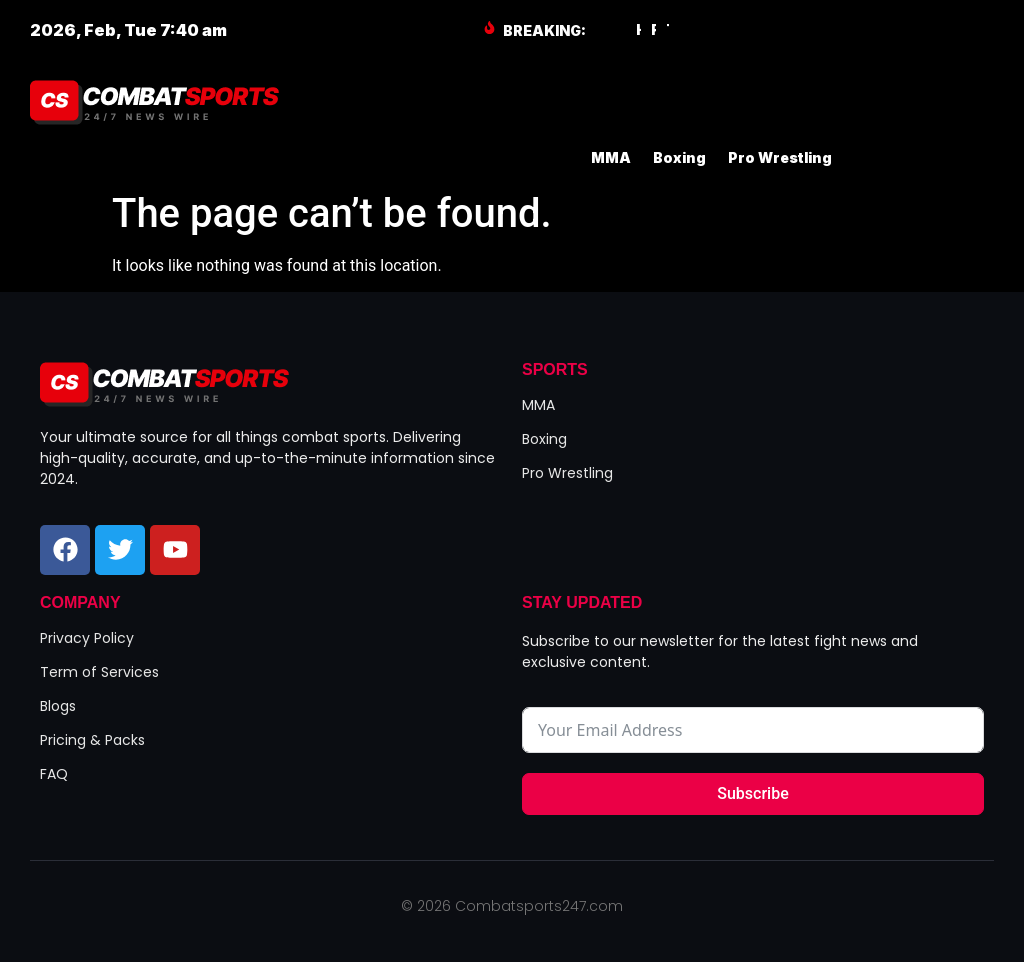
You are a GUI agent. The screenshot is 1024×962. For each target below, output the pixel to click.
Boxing (679, 157)
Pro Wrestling (780, 157)
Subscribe (752, 793)
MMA (611, 157)
